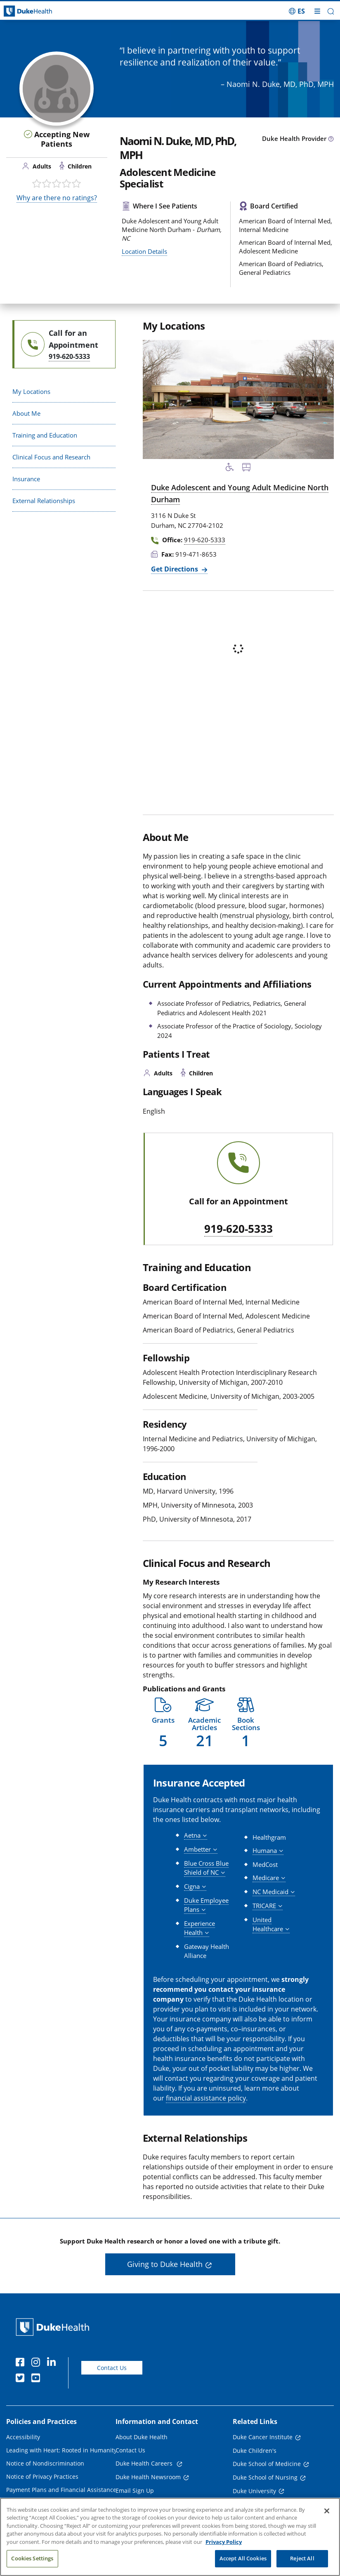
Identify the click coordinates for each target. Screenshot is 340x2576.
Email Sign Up (135, 2490)
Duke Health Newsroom (148, 2477)
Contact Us (112, 2368)
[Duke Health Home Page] (54, 2327)
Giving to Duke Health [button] (165, 2264)
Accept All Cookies (243, 2558)
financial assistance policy (206, 2098)
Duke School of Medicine (267, 2464)
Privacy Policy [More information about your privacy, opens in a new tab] (223, 2542)
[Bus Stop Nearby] (246, 468)
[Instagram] (37, 2363)
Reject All (302, 2558)
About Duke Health (142, 2437)
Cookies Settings (32, 2558)
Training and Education (44, 435)
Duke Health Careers (145, 2463)
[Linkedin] (53, 2363)
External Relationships (43, 500)
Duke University (254, 2491)
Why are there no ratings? (57, 197)
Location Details (144, 251)
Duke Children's (254, 2450)
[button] (330, 11)
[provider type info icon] (331, 139)
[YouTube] (37, 2379)
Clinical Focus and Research (51, 457)
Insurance (26, 479)
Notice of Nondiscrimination (45, 2463)
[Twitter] (22, 2379)
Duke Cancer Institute (263, 2437)
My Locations (31, 391)
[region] (170, 2537)
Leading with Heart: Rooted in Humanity (61, 2450)
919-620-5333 (238, 1229)
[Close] (327, 2511)
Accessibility (23, 2437)
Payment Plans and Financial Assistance (61, 2490)
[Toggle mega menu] (317, 11)
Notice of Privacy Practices (42, 2476)
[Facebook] (22, 2363)
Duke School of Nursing (265, 2477)
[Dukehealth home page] (42, 11)
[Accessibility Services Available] (230, 468)
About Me (26, 413)
